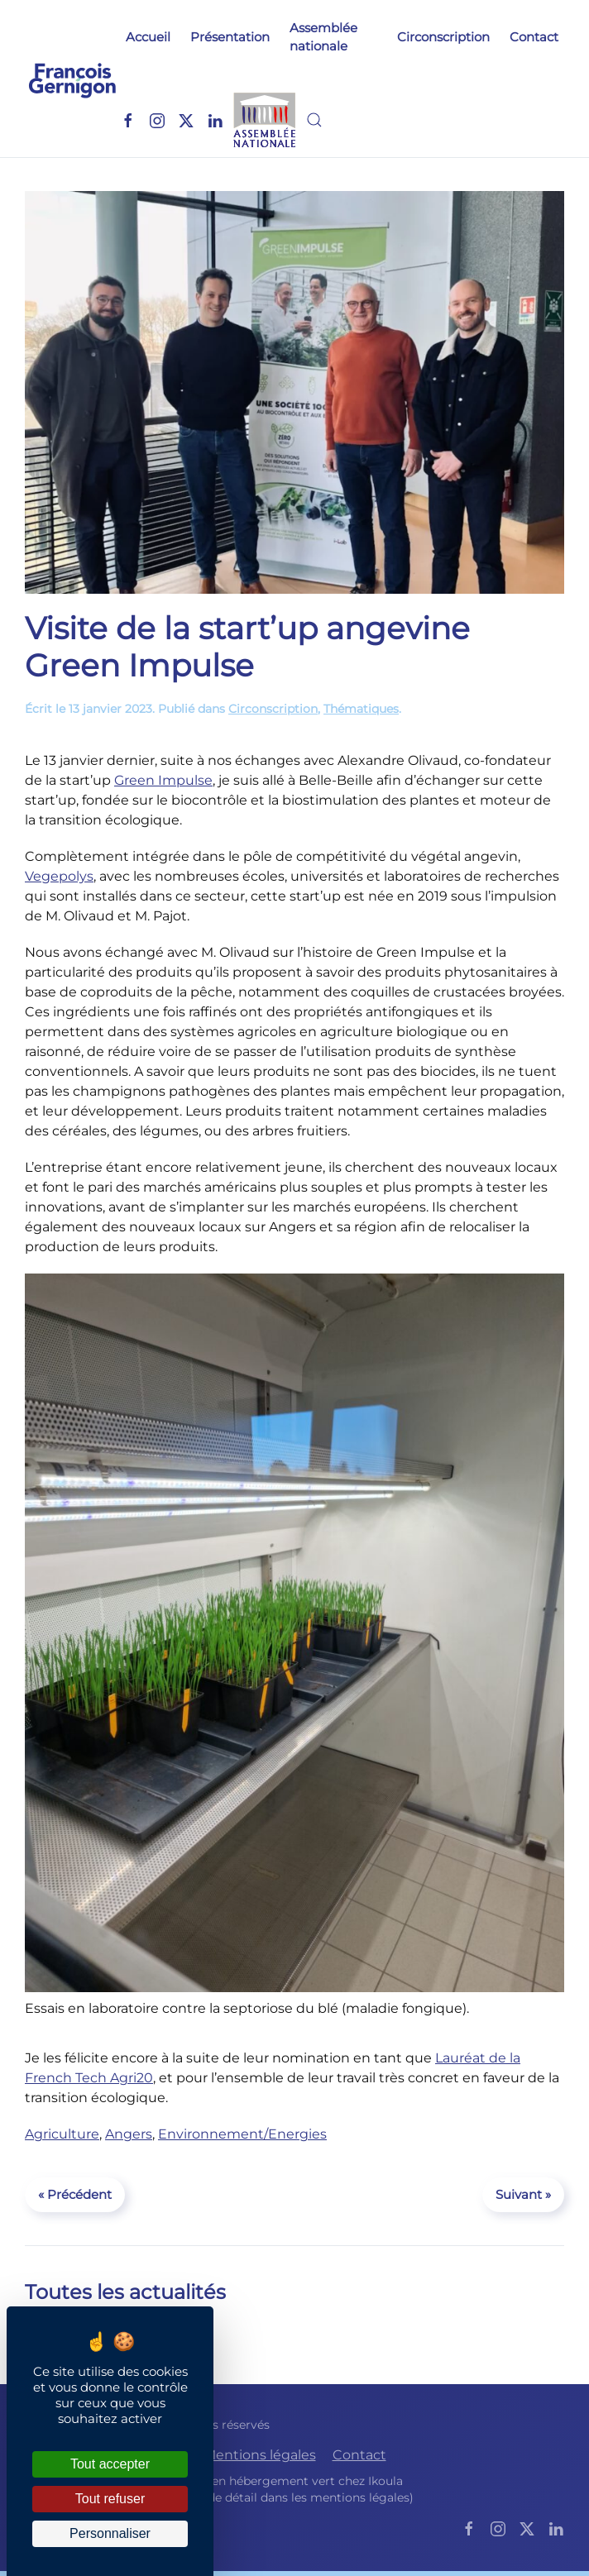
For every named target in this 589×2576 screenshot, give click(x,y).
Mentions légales (260, 2455)
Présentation (230, 37)
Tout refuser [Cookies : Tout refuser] (110, 2499)
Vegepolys (59, 876)
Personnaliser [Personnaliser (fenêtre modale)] (110, 2533)
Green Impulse (163, 780)
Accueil (148, 37)
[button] (314, 120)
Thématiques (361, 708)
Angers (128, 2134)
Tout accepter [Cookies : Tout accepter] (110, 2464)
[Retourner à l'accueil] (72, 78)
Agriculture (62, 2134)
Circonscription (443, 37)
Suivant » (523, 2194)
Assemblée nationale (323, 37)
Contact (534, 37)
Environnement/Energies (242, 2134)
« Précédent (75, 2194)
